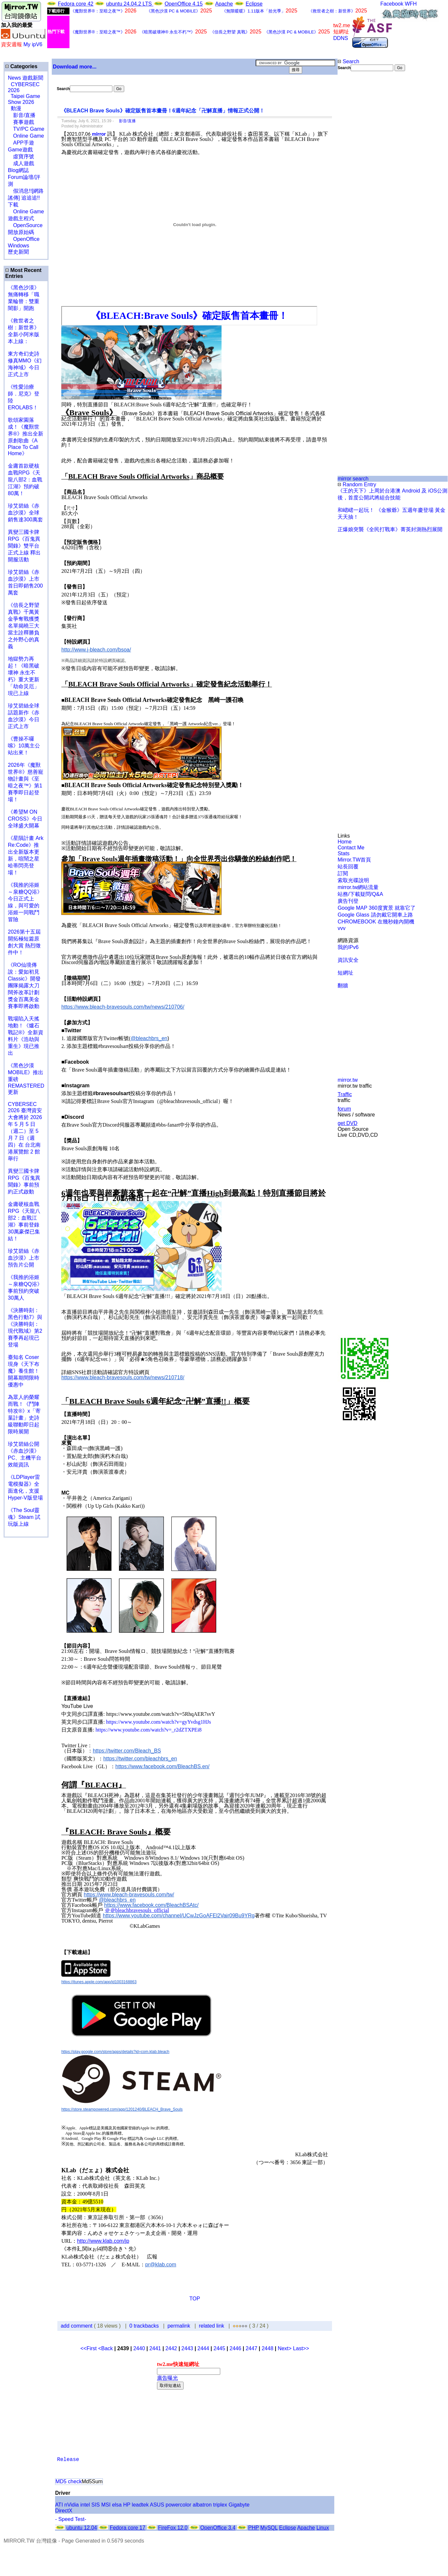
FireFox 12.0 (172, 2527)
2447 (251, 2348)
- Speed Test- (70, 2519)
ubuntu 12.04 (82, 2527)
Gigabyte (238, 2505)
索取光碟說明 (353, 880)
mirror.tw (348, 1080)
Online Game (26, 136)
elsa (117, 2505)
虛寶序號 (21, 156)
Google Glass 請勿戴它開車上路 (375, 915)
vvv (341, 928)
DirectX (63, 2510)
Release (68, 2460)
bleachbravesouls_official (142, 1910)
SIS (95, 2505)
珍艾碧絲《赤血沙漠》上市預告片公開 (23, 1258)
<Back (106, 2348)
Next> (285, 2348)
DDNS (340, 38)
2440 (139, 2348)
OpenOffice (24, 239)
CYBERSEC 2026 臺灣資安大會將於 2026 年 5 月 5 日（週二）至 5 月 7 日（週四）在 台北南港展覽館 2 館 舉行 (25, 1131)
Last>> (301, 2348)
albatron (202, 2505)
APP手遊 (21, 142)
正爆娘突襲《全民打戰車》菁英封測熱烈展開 (390, 529)
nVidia (71, 2505)
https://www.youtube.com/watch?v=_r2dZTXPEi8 (149, 1730)
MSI (105, 2505)
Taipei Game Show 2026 (24, 99)
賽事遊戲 (21, 122)
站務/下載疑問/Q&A (360, 894)
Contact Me (351, 847)
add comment (77, 2326)
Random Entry (357, 484)
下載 (13, 204)
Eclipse (254, 4)
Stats (343, 853)
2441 (155, 2348)
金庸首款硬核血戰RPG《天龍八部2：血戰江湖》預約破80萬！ (25, 479)
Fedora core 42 (75, 4)
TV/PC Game (26, 129)
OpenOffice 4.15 (184, 4)
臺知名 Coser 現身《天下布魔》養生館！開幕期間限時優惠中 (23, 1370)
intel (85, 2505)
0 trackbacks (144, 2326)
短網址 (345, 973)
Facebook (391, 4)
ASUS (157, 2505)
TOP (194, 2298)
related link (211, 2326)
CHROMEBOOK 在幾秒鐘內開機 (376, 921)
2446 (236, 2348)
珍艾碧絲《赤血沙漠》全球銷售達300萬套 (25, 512)
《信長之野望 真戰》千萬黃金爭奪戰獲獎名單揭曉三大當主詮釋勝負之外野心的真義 (23, 625)
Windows (18, 245)
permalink (178, 2326)
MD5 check (68, 2481)
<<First (89, 2348)
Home (345, 841)
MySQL (269, 2527)
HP (126, 2505)
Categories (21, 66)
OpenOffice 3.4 (217, 2527)
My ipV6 (32, 44)
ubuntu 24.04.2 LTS (129, 4)
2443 (187, 2348)
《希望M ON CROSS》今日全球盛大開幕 (25, 818)
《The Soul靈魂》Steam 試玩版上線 (24, 1517)
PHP (253, 2527)
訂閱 (343, 873)
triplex (220, 2505)
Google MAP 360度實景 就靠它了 (377, 908)
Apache (224, 4)
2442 (171, 2348)
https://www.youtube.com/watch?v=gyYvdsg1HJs (158, 1722)
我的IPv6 (348, 947)
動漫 (16, 108)
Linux (322, 2527)
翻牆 (343, 985)
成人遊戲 (21, 163)
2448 (267, 2348)
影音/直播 (21, 115)
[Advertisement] (359, 181)
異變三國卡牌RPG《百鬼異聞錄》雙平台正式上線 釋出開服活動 (24, 545)
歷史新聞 (18, 252)
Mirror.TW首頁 (354, 859)
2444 (203, 2348)
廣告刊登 (348, 901)
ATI (59, 2505)
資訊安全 (348, 960)
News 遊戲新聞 (25, 78)
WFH (411, 4)
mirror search (353, 478)
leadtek (140, 2505)
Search (348, 61)
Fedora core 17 (128, 2527)
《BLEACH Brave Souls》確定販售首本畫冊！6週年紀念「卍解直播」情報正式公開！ (162, 110)
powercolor (178, 2505)
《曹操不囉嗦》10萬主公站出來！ (24, 745)
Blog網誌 (18, 170)
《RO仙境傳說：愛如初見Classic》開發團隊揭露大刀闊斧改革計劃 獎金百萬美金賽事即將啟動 (24, 985)
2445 (219, 2348)
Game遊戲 (20, 149)
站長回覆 (348, 866)
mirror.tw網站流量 (358, 887)
